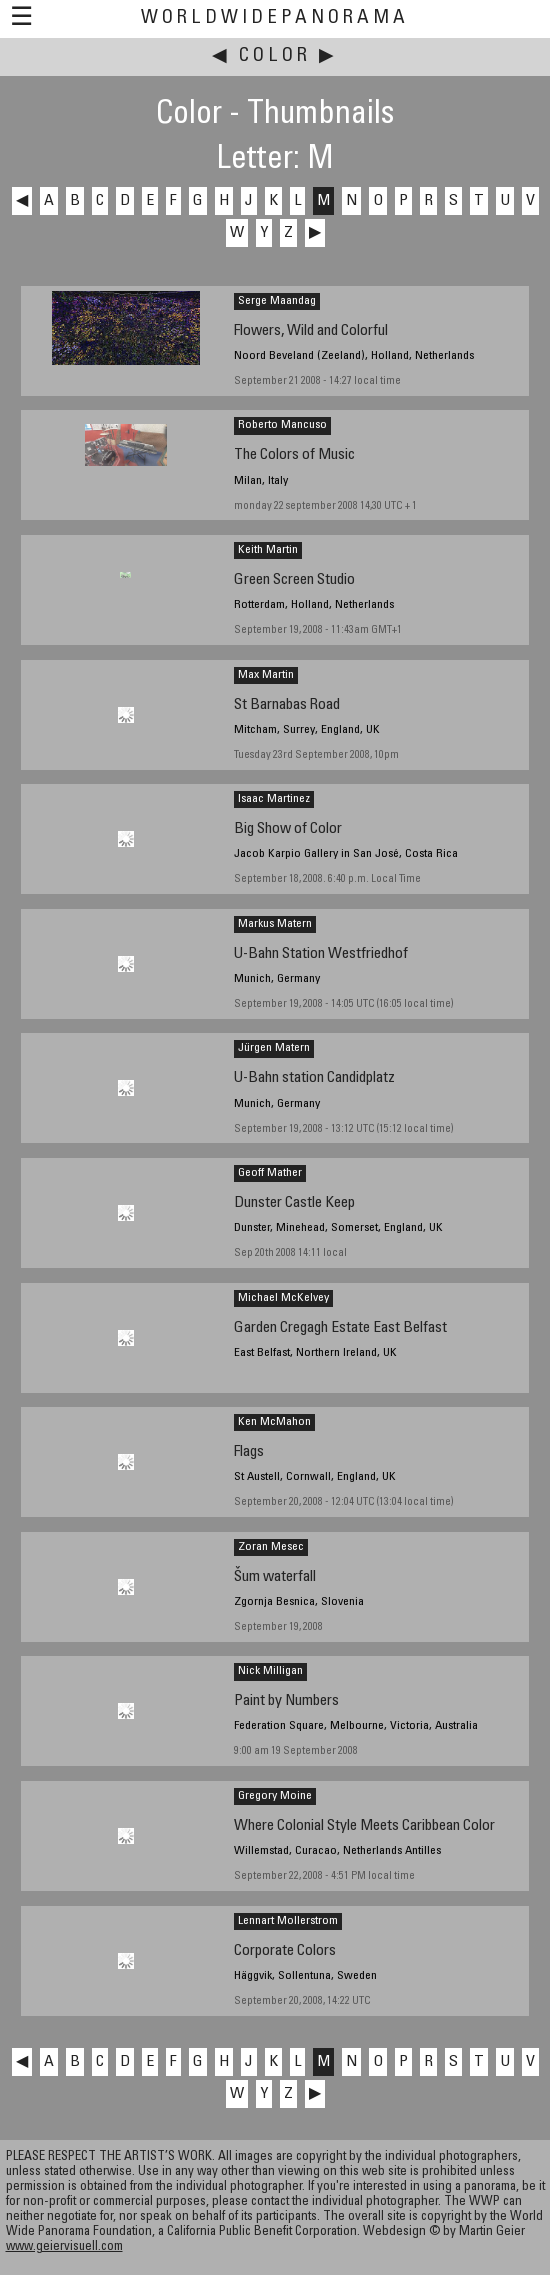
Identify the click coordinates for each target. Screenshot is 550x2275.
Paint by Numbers (286, 1701)
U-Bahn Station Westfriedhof (321, 954)
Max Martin (266, 675)
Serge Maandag (277, 301)
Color (275, 56)
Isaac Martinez (274, 799)
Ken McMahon (274, 1422)
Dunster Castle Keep (294, 1203)
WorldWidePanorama (275, 18)
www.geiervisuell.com (64, 2247)
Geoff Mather (270, 1173)
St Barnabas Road (287, 705)
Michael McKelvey (283, 1298)
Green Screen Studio (294, 580)
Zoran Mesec (271, 1547)
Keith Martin (268, 550)
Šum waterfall (275, 1577)
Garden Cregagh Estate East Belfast (340, 1328)
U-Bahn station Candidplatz (314, 1078)
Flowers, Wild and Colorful (311, 331)
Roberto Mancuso (282, 425)
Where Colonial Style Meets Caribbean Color (364, 1826)
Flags (249, 1452)
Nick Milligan (270, 1671)
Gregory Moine (275, 1796)
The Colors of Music (294, 455)
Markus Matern (275, 924)
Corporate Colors (285, 1951)
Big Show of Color (288, 829)
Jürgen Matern (274, 1048)
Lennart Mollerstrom (288, 1921)
